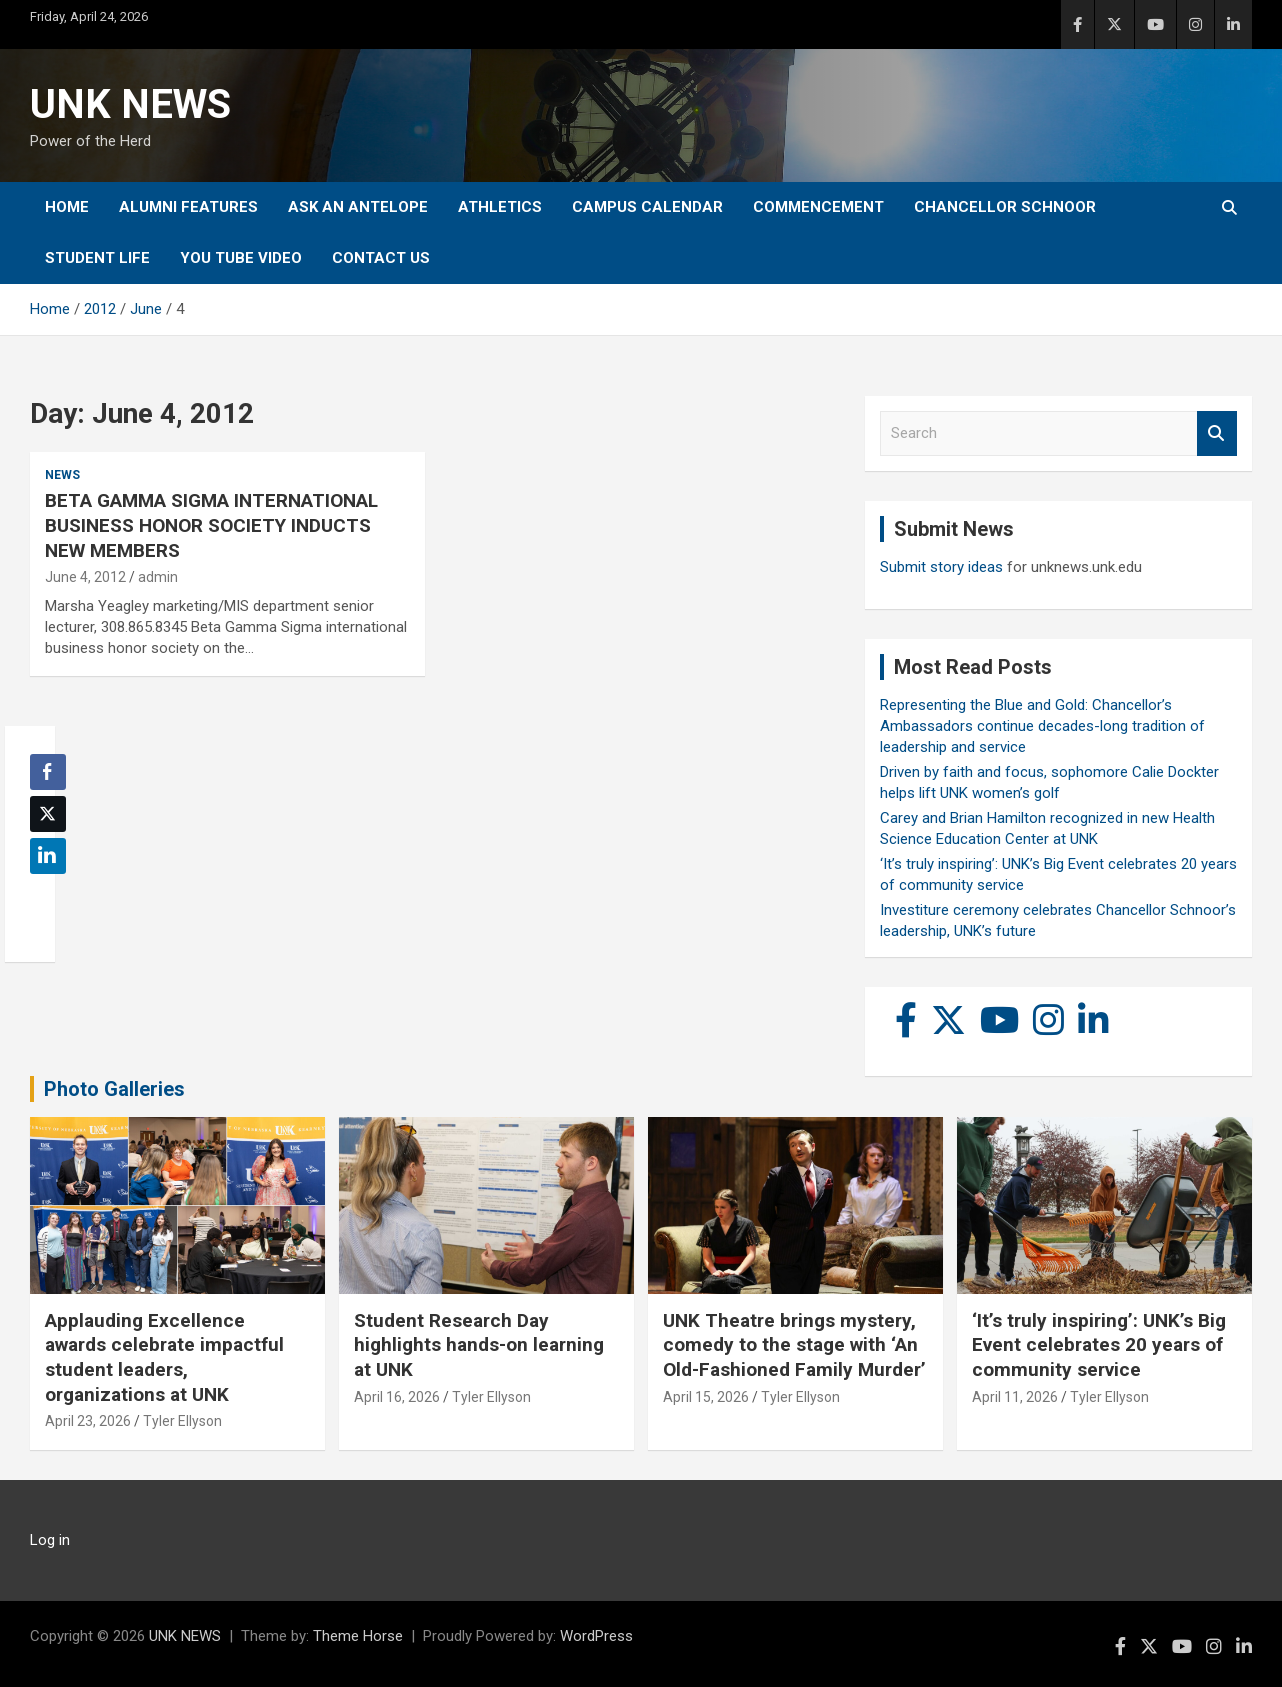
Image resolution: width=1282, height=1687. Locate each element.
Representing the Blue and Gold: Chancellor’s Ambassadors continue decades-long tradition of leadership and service (1042, 726)
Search (1217, 433)
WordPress (596, 1636)
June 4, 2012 (85, 577)
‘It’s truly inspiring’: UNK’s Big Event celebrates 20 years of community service (1099, 1345)
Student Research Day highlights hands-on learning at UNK (479, 1345)
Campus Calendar (647, 207)
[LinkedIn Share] (48, 856)
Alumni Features (188, 207)
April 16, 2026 (397, 1397)
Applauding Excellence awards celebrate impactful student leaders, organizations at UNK (164, 1357)
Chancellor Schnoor (1005, 207)
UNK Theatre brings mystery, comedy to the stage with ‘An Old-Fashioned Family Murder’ (794, 1345)
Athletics (500, 207)
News (62, 475)
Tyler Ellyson (182, 1421)
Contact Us (381, 258)
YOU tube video (241, 258)
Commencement (818, 207)
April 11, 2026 (1015, 1397)
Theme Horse (358, 1636)
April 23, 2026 (88, 1421)
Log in (50, 1540)
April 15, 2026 (706, 1397)
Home (67, 207)
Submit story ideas (941, 567)
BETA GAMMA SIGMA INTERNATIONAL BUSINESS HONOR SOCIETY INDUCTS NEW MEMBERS (211, 525)
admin (158, 577)
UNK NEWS (130, 104)
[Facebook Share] (48, 772)
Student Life (97, 258)
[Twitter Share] (48, 814)
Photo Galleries (114, 1089)
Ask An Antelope (358, 207)
